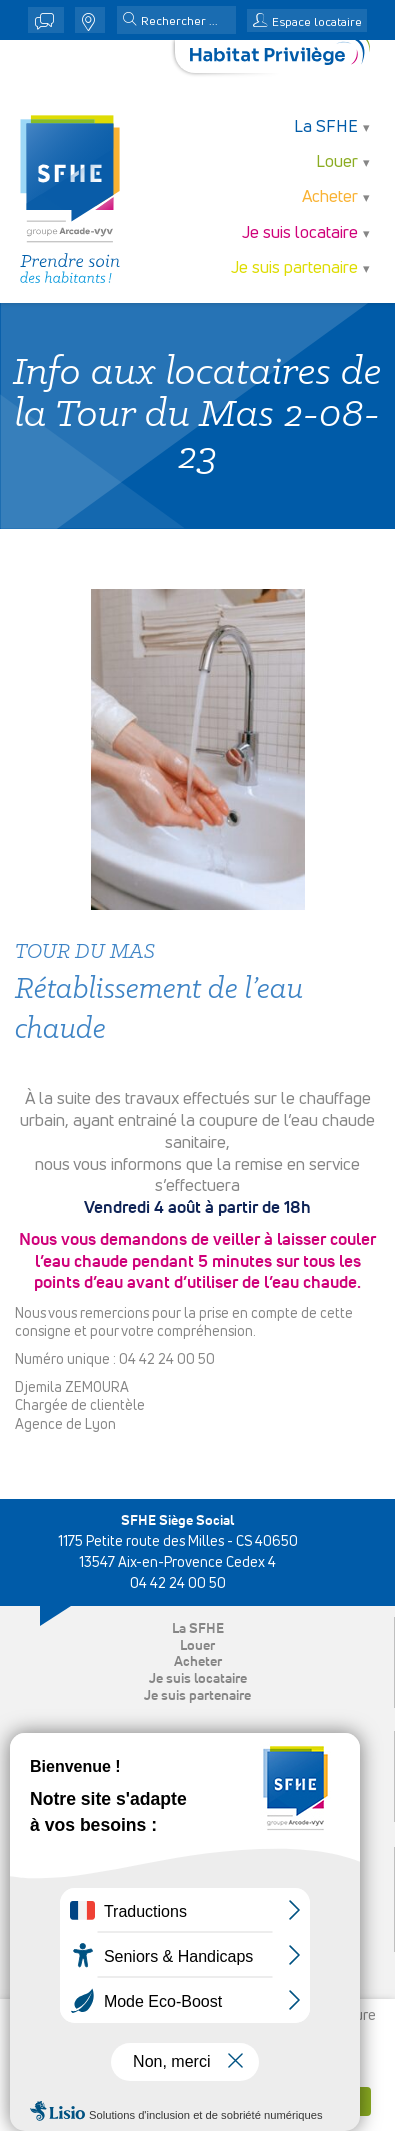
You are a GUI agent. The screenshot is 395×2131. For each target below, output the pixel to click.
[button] (130, 21)
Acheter (330, 197)
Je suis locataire (300, 233)
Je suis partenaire (294, 268)
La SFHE (326, 127)
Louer (337, 162)
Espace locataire (317, 23)
